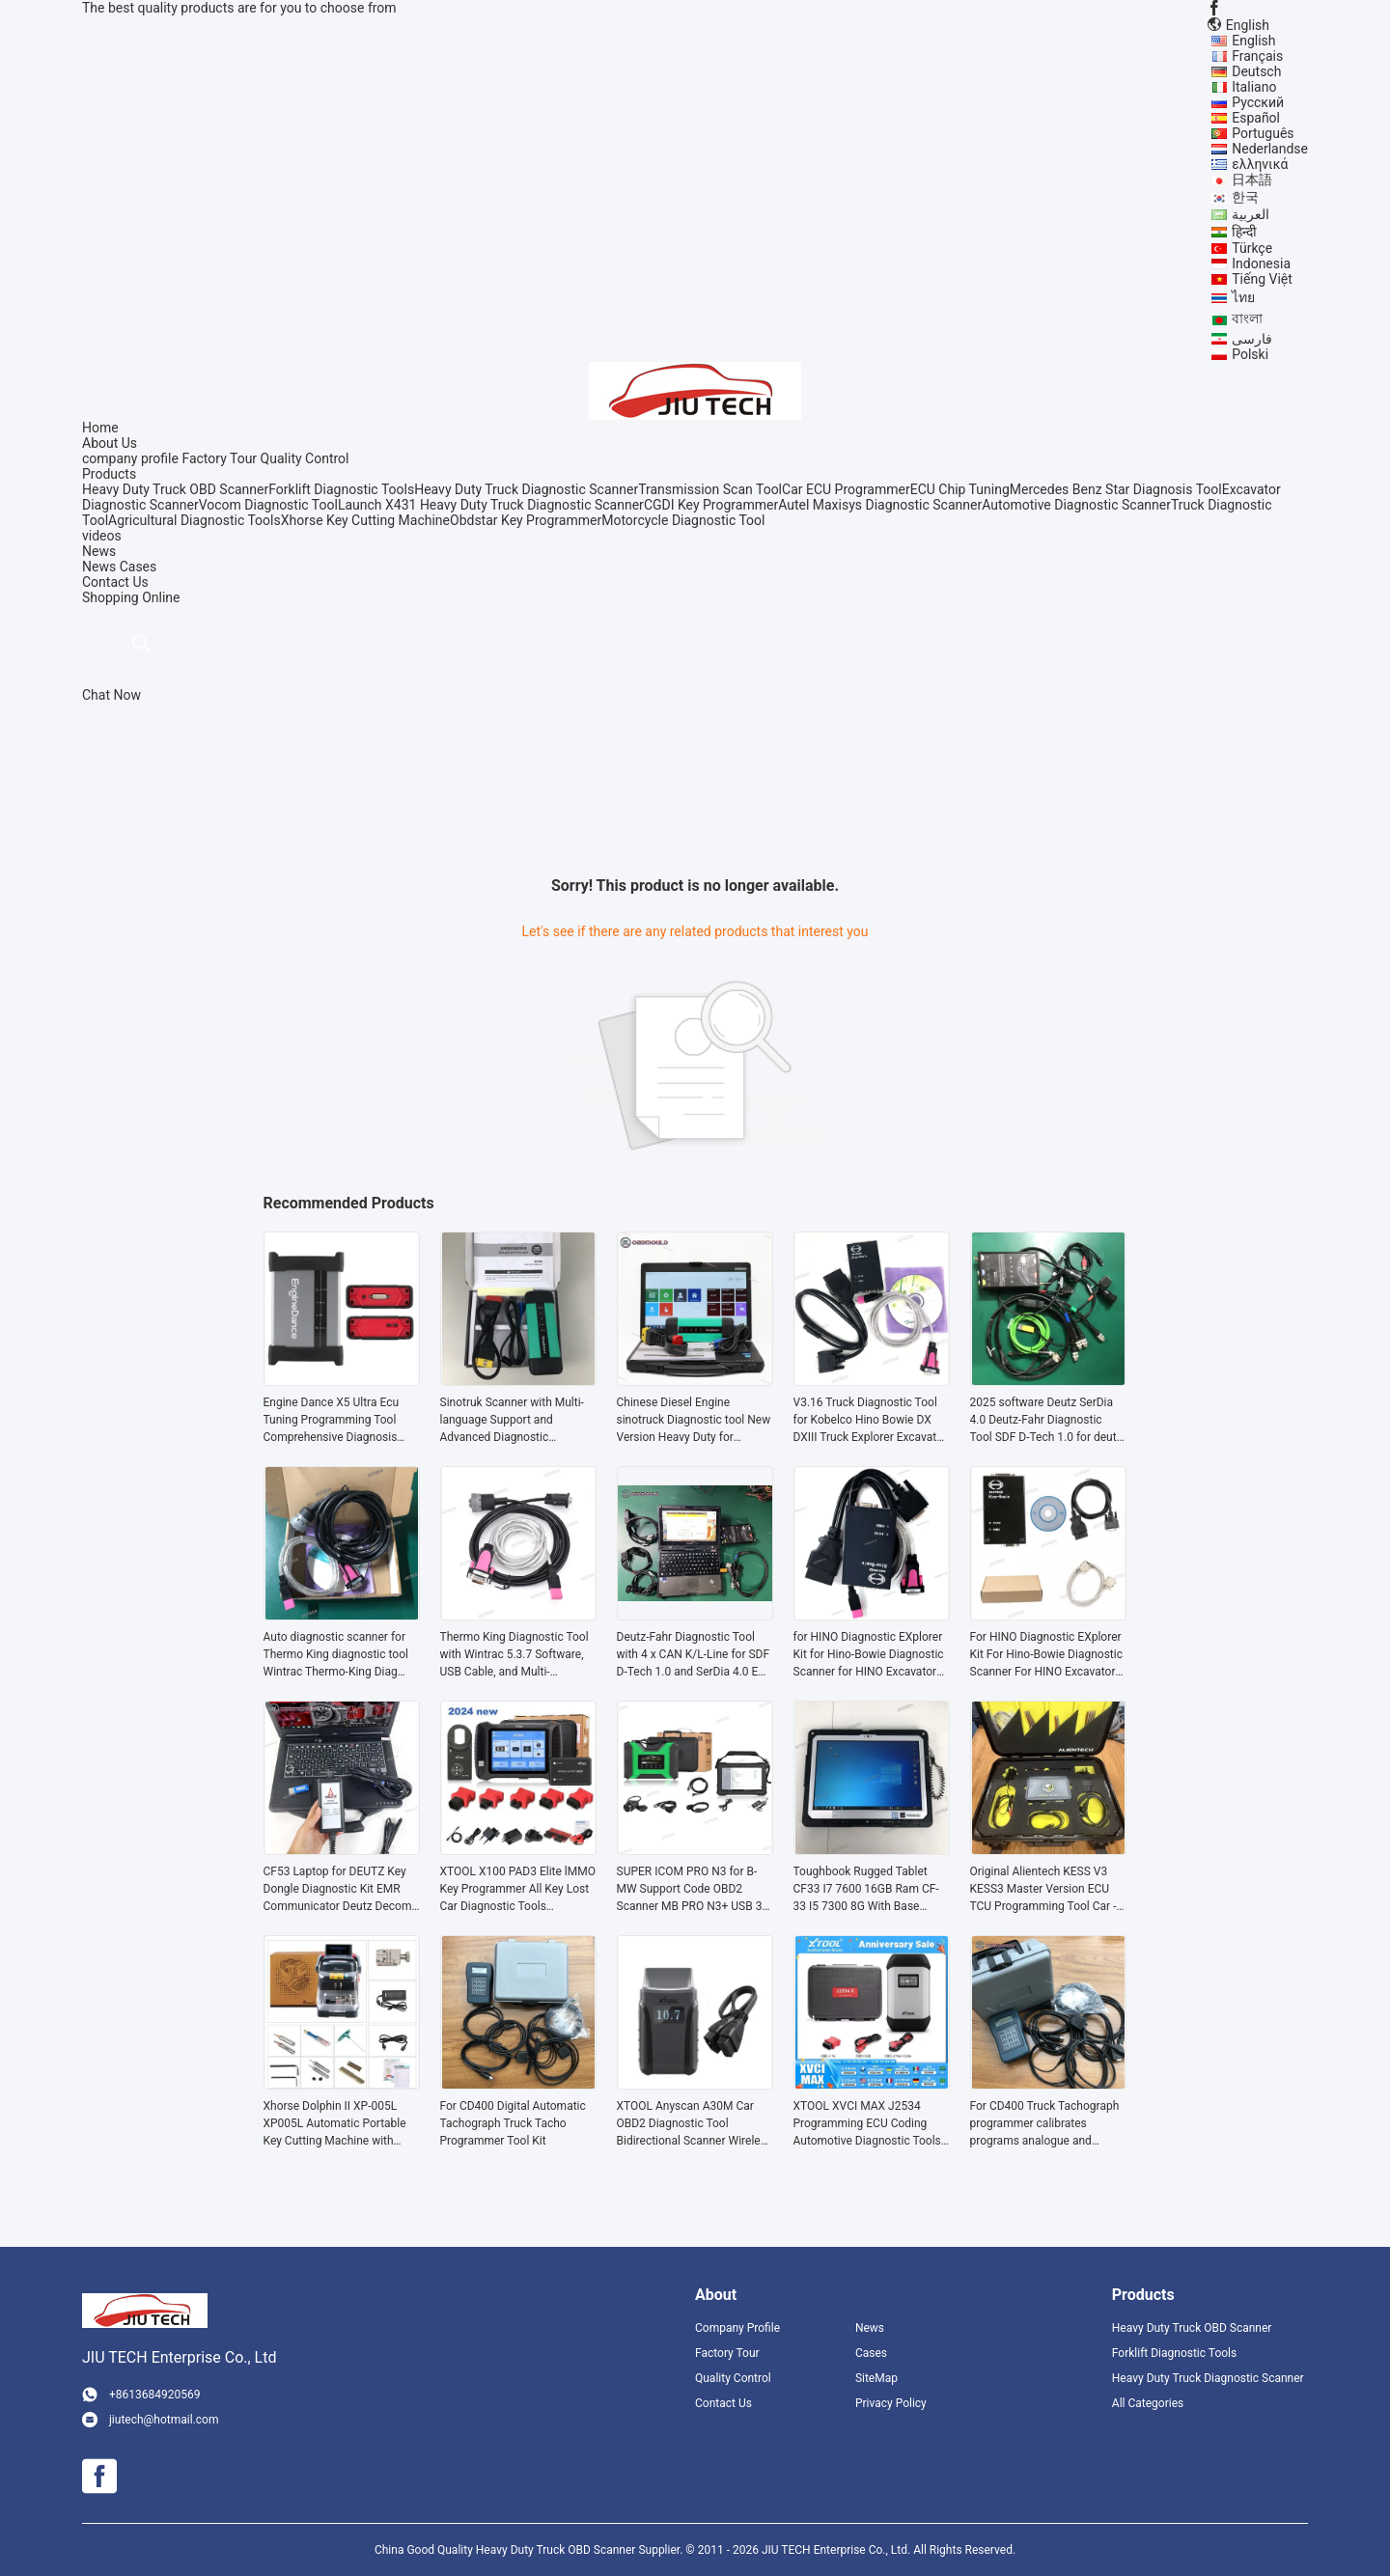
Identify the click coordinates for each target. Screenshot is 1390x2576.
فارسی (1252, 338)
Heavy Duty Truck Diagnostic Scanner (526, 489)
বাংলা (1247, 318)
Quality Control (305, 458)
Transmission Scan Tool (710, 489)
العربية (1250, 214)
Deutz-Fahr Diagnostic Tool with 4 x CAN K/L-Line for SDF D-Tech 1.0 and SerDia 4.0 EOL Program (695, 1655)
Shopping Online (131, 597)
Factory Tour (219, 458)
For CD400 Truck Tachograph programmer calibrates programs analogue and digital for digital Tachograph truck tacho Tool (1045, 2124)
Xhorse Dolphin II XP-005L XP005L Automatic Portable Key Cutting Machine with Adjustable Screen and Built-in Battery (340, 2124)
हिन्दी (1244, 231)
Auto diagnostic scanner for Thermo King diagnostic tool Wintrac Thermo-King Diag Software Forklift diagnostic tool (336, 1655)
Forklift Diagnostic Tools (341, 489)
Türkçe (1252, 248)
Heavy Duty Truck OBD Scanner (175, 489)
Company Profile (737, 2328)
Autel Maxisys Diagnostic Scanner (880, 504)
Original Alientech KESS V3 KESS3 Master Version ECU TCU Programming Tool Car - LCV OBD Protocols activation (1046, 1890)
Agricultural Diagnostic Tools (194, 520)
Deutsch (1256, 71)
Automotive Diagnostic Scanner (1076, 504)
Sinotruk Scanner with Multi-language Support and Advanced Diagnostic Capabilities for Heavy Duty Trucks (512, 1421)
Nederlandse (1270, 148)
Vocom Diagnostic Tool (268, 504)
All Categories (1147, 2403)
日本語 (1252, 179)
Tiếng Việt (1262, 279)
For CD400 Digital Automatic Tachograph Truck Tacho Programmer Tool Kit (513, 2123)
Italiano (1254, 87)
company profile (130, 458)
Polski (1250, 354)
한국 (1245, 197)
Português (1262, 133)
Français (1257, 56)
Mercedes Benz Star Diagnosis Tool (1116, 489)
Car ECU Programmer (846, 489)
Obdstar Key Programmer (525, 520)
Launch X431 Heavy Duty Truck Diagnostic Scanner (491, 504)
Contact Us (723, 2403)
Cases (138, 566)
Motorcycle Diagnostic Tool (682, 520)
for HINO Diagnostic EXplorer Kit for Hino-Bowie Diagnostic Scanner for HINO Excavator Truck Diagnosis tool (868, 1655)
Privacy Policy (891, 2403)
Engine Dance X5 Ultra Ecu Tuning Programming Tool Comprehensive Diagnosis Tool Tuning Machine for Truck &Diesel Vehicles (341, 1421)
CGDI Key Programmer (711, 504)
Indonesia (1261, 263)
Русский (1258, 102)
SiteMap (876, 2378)
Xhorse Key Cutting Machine (365, 520)
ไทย (1243, 297)
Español (1256, 117)
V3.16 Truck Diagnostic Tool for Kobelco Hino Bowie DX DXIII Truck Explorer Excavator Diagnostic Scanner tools (870, 1421)
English (1253, 40)
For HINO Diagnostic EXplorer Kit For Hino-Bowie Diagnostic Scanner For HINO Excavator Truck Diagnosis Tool (1046, 1655)
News (99, 566)
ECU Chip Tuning (960, 489)
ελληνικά (1260, 164)
